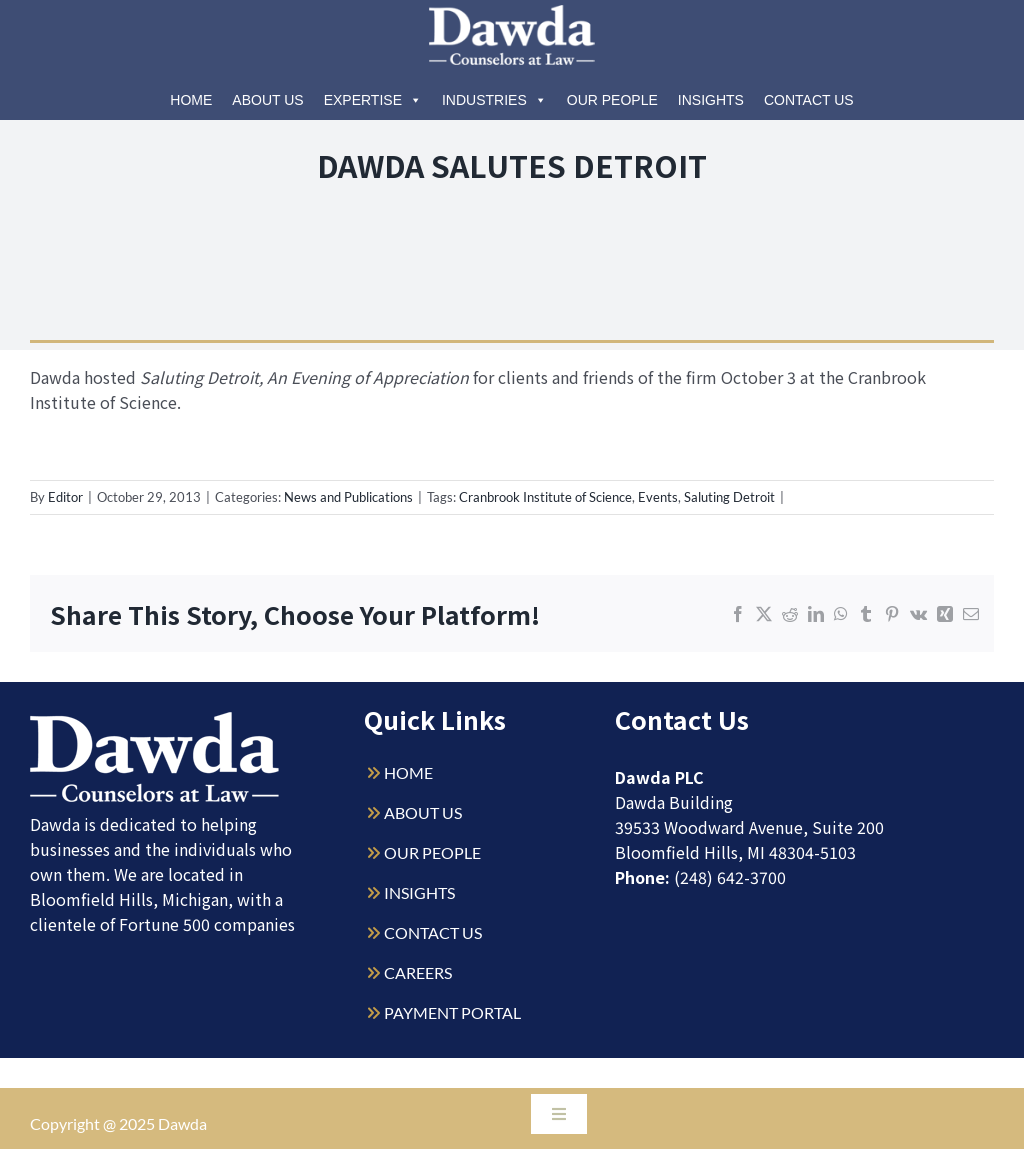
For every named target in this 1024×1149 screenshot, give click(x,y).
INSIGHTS (419, 892)
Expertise (373, 100)
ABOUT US (423, 812)
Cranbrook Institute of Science (545, 497)
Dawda (182, 1123)
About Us (267, 100)
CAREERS (418, 972)
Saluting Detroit (729, 497)
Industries (494, 100)
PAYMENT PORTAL (452, 1012)
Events (658, 497)
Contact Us (809, 100)
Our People (612, 100)
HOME (408, 772)
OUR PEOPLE (432, 852)
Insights (711, 100)
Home (191, 100)
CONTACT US (433, 932)
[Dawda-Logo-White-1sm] (155, 719)
